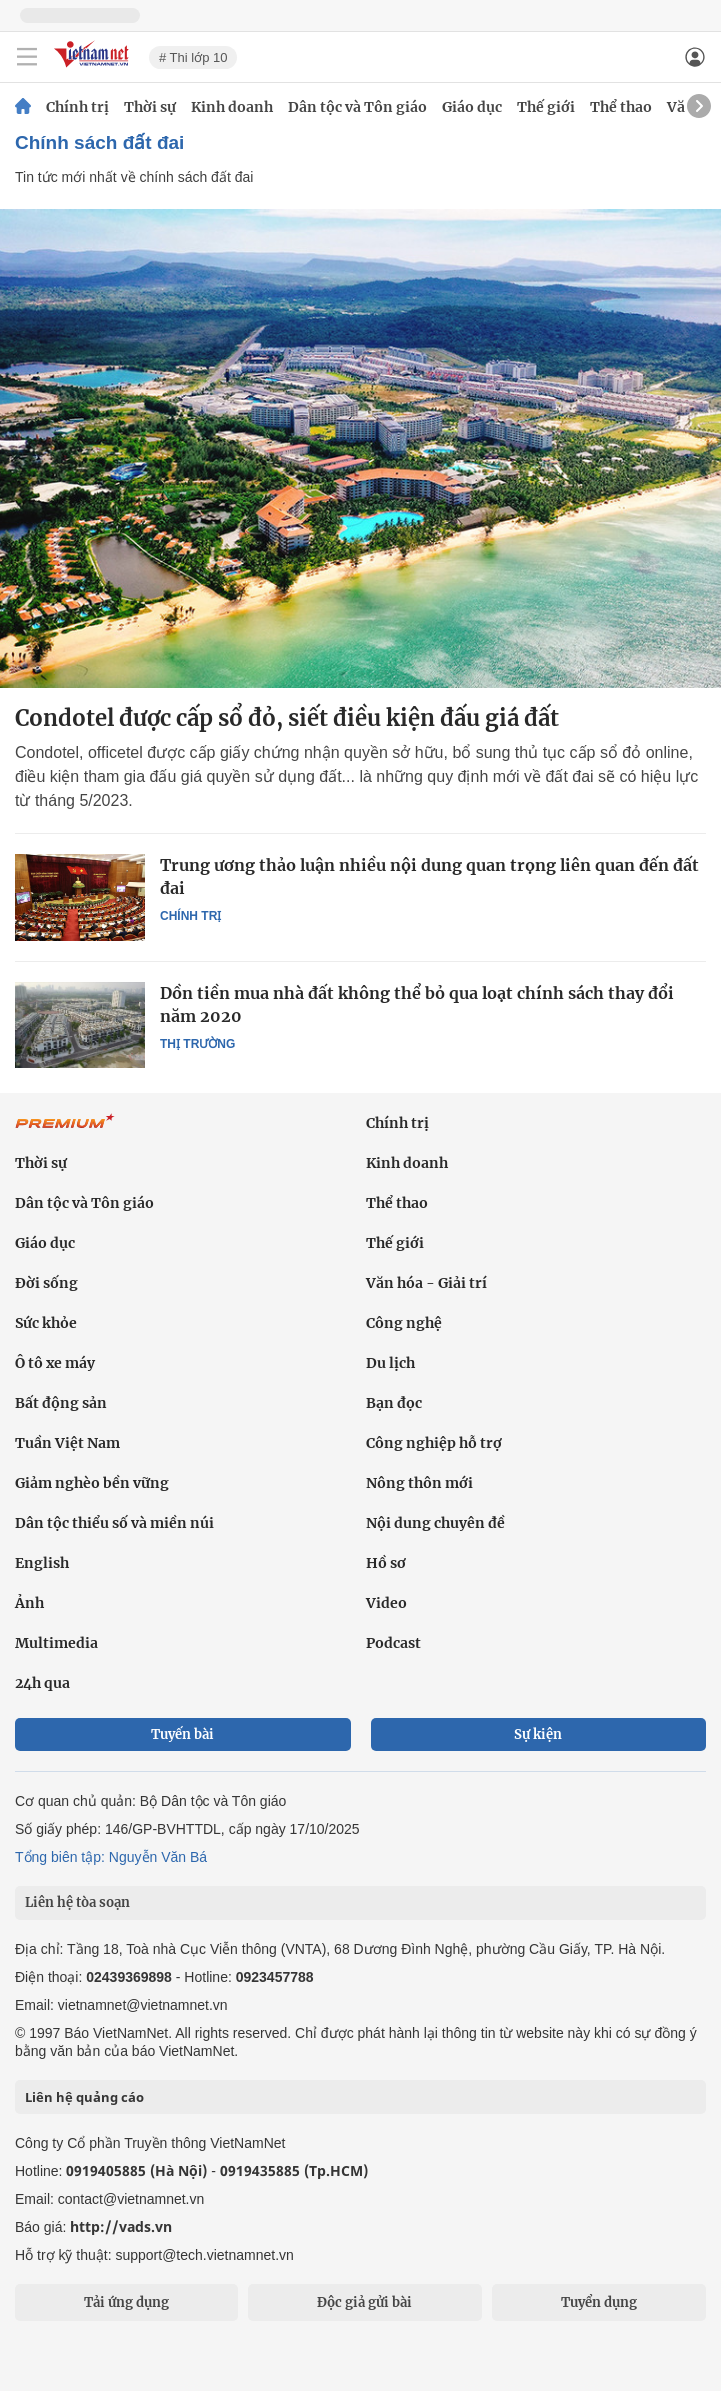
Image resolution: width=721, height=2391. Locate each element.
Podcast (393, 1643)
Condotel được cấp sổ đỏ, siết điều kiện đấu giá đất (287, 718)
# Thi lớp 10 (193, 57)
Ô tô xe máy (55, 1363)
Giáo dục (472, 107)
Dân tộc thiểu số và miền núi (114, 1523)
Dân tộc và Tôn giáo (357, 107)
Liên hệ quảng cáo (84, 2097)
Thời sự (150, 107)
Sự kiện (538, 1734)
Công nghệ (404, 1323)
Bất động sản (61, 1403)
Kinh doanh (232, 107)
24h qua (42, 1683)
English (42, 1563)
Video (386, 1603)
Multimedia (56, 1643)
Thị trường (197, 1044)
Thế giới (546, 107)
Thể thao (621, 107)
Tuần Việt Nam (67, 1443)
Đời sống (46, 1283)
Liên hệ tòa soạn (77, 1902)
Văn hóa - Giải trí (426, 1283)
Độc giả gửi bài (364, 2302)
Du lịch (390, 1363)
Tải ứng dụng (126, 2302)
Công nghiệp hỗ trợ (434, 1443)
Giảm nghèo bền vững (92, 1483)
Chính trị (77, 107)
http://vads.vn (121, 2226)
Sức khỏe (46, 1323)
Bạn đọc (394, 1403)
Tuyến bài (182, 1734)
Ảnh (29, 1603)
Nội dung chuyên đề (435, 1523)
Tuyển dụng (599, 2302)
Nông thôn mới (419, 1483)
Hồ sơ (386, 1563)
